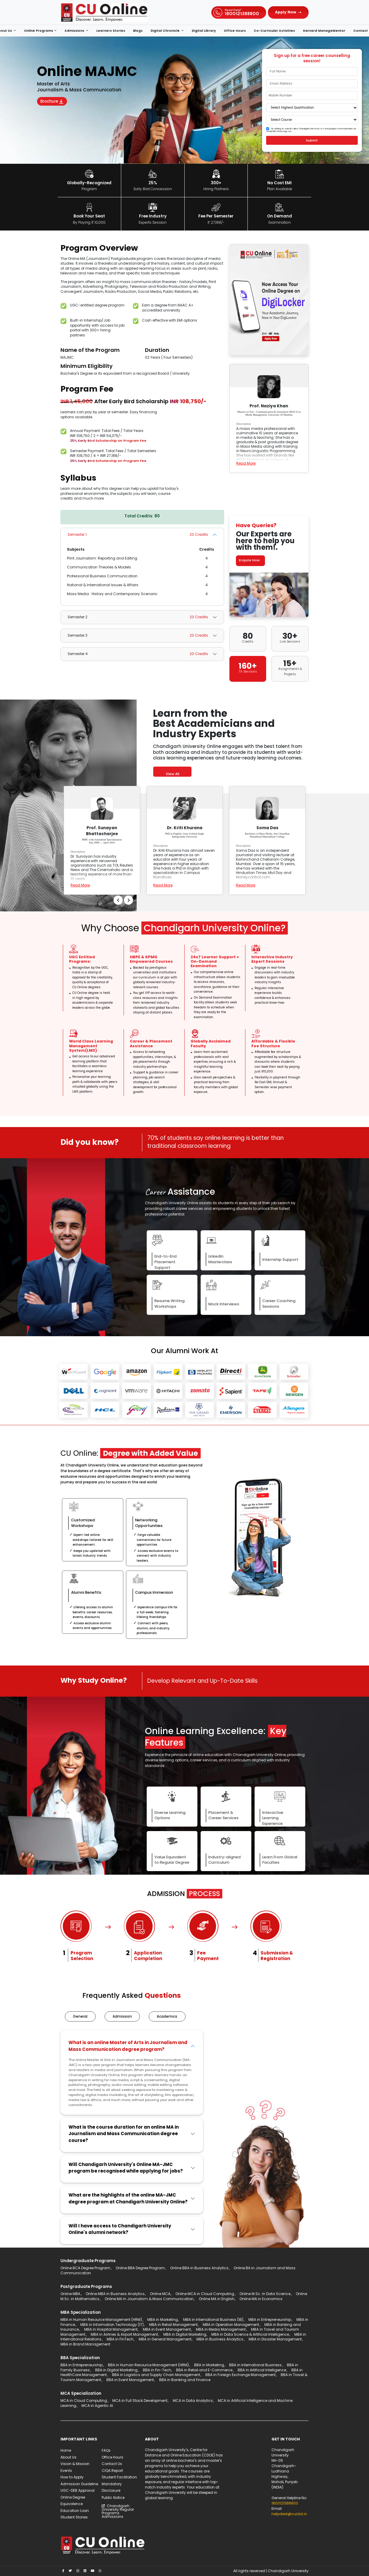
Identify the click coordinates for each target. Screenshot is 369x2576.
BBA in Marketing (209, 2366)
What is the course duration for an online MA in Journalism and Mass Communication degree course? (123, 2135)
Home (65, 2451)
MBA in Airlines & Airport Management (124, 2335)
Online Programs (38, 30)
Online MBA (70, 2295)
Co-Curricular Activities (274, 30)
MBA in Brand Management (85, 2345)
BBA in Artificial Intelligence (262, 2371)
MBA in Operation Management (231, 2325)
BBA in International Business (255, 2366)
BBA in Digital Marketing (116, 2371)
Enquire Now (250, 560)
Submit (312, 140)
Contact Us (112, 2465)
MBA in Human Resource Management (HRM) (101, 2321)
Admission (124, 2017)
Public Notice (113, 2498)
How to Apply (72, 2478)
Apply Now (285, 12)
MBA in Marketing (162, 2321)
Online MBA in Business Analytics (115, 2295)
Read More (245, 463)
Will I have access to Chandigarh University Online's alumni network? (119, 2230)
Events (66, 2472)
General (80, 2017)
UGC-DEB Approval (77, 2491)
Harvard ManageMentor (324, 30)
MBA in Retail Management (173, 2325)
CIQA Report (112, 2472)
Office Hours (235, 30)
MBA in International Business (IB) (213, 2321)
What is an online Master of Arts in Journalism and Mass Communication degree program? (127, 2047)
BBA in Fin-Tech (157, 2371)
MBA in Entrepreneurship (269, 2321)
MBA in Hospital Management (111, 2330)
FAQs (106, 2451)
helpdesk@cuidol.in (289, 2515)
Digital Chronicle (165, 30)
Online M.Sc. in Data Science (264, 2295)
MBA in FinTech (120, 2340)
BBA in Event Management (130, 2380)
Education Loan (74, 2512)
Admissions (75, 30)
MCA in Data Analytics (193, 2402)
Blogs (138, 30)
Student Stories (74, 2518)
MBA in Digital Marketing (184, 2335)
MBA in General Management (165, 2340)
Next (161, 904)
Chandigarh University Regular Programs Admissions (118, 2513)
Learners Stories (110, 30)
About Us (68, 2458)
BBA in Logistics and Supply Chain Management (156, 2376)
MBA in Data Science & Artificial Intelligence (250, 2335)
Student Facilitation (119, 2478)
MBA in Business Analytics (220, 2340)
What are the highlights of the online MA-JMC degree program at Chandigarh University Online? (128, 2199)
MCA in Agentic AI (97, 2406)
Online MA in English (216, 2299)
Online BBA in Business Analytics (199, 2269)
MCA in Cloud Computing (83, 2402)
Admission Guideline (79, 2485)
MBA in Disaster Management (275, 2340)
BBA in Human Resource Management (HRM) (148, 2366)
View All (172, 774)
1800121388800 (284, 2504)
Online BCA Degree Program (85, 2269)
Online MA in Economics (260, 2299)
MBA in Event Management (167, 2330)
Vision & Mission (75, 2465)
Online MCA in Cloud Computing (204, 2295)
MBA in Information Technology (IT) (112, 2325)
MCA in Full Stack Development (139, 2402)
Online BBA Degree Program (140, 2269)
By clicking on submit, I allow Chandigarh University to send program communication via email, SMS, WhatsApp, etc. (311, 130)
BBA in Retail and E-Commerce (204, 2371)
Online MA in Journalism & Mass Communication (149, 2299)
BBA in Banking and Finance (184, 2380)
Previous (151, 904)
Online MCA (160, 2295)
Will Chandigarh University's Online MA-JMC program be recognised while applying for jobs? (125, 2168)
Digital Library (204, 30)
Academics (169, 2017)
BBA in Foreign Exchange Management (240, 2376)
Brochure (54, 102)
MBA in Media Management (221, 2330)
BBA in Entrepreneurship (81, 2366)
